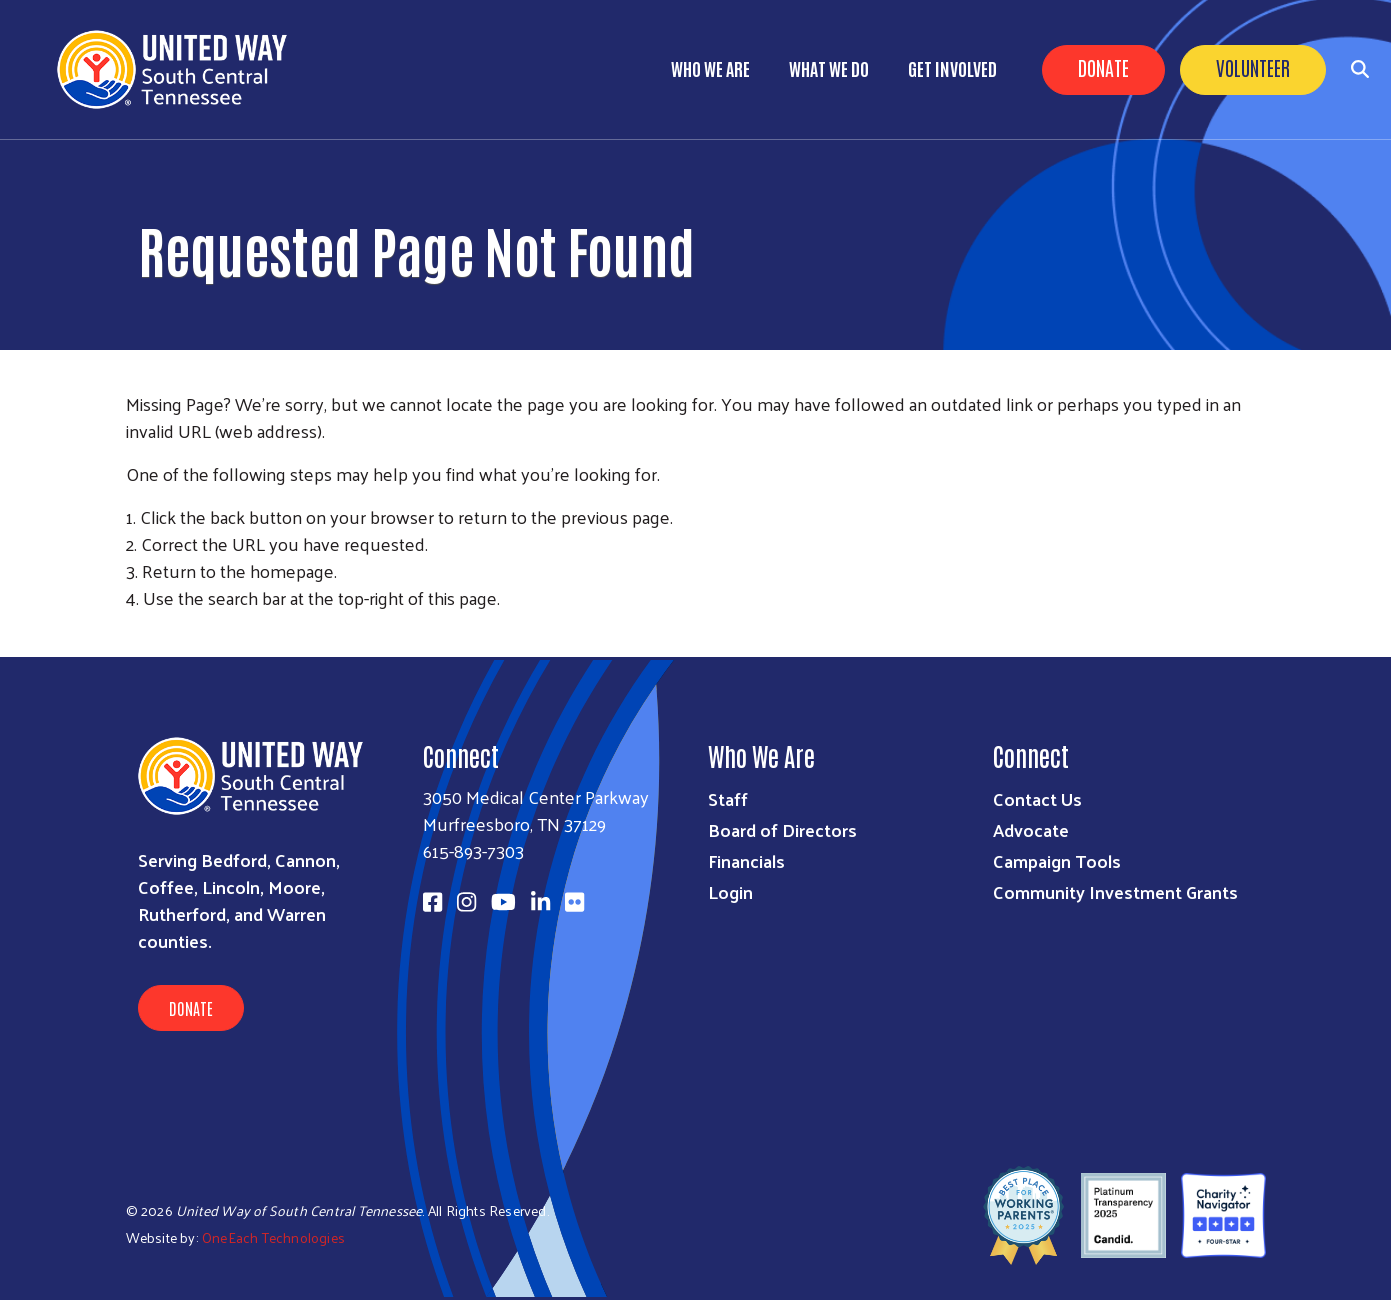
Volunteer (1253, 67)
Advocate (1031, 829)
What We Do (829, 68)
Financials (746, 860)
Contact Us (1037, 798)
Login (730, 891)
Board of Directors (782, 829)
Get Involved (952, 68)
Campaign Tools (1057, 860)
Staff (728, 798)
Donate (1103, 67)
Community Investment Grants (1115, 891)
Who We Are (710, 68)
